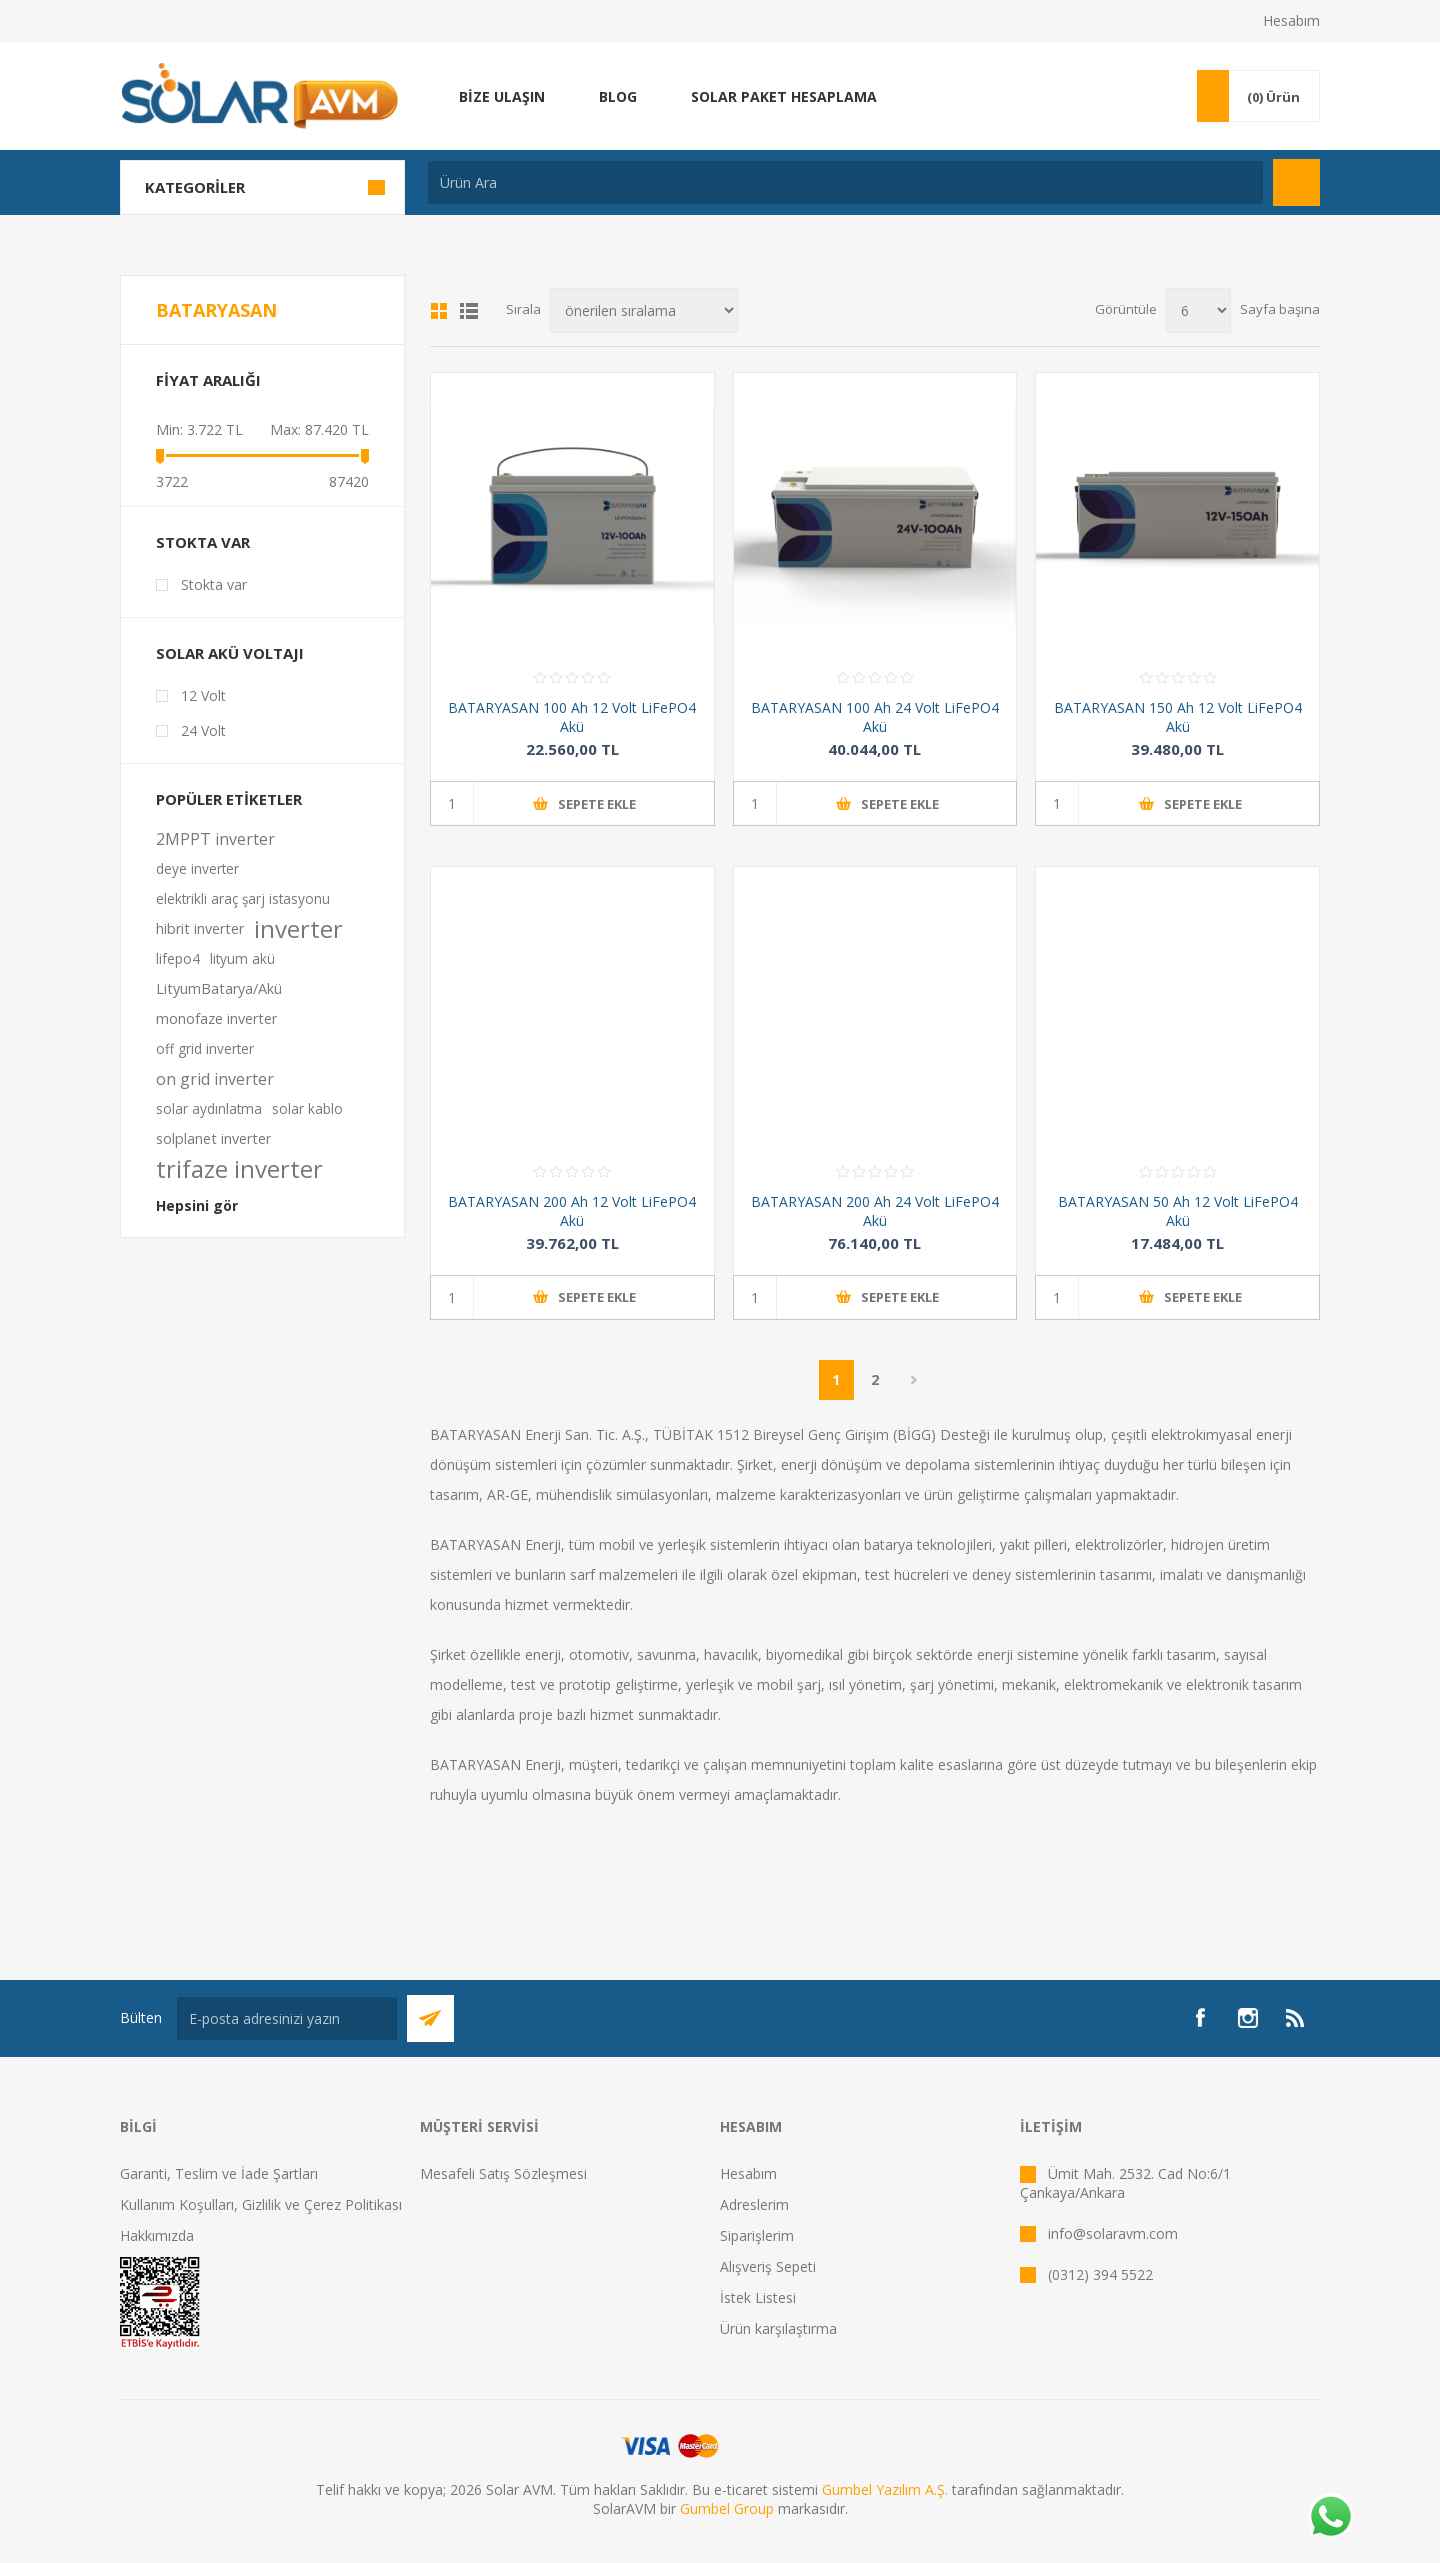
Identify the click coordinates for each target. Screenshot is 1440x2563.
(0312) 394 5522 (1100, 2274)
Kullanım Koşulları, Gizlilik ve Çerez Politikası (261, 2204)
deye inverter (197, 868)
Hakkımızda (157, 2235)
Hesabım (1291, 20)
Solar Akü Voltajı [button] (230, 653)
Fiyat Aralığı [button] (208, 380)
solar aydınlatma (209, 1108)
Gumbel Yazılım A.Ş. (885, 2489)
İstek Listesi (758, 2297)
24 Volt (203, 730)
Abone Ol (430, 2018)
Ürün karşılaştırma (778, 2328)
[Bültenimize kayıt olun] (287, 2018)
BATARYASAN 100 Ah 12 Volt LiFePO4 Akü (572, 717)
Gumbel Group (727, 2508)
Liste (469, 311)
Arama (1296, 182)
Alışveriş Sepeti (768, 2266)
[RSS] (1296, 2018)
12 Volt (203, 695)
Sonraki (914, 1380)
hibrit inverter (200, 928)
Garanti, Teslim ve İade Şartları (219, 2173)
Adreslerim (754, 2204)
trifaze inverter (239, 1169)
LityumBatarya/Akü (219, 988)
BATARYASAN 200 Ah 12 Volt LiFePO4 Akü (572, 1211)
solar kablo (307, 1108)
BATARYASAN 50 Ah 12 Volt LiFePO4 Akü (1178, 1211)
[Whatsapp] (1330, 2518)
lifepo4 (178, 958)
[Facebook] (1200, 2018)
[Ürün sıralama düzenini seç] (644, 310)
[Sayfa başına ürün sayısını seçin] (1198, 310)
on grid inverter (215, 1079)
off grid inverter (205, 1048)
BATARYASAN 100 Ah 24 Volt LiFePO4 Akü (875, 717)
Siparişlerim (757, 2235)
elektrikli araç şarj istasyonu (243, 898)
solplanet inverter (213, 1138)
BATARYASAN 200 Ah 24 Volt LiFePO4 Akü (875, 1211)
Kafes (439, 311)
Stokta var (203, 542)
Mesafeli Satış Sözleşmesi (503, 2173)
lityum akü (242, 958)
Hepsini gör (197, 1205)
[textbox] (845, 182)
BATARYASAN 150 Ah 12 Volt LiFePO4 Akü (1178, 717)
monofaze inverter (216, 1018)
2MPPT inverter (215, 839)
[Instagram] (1248, 2018)
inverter (298, 929)
